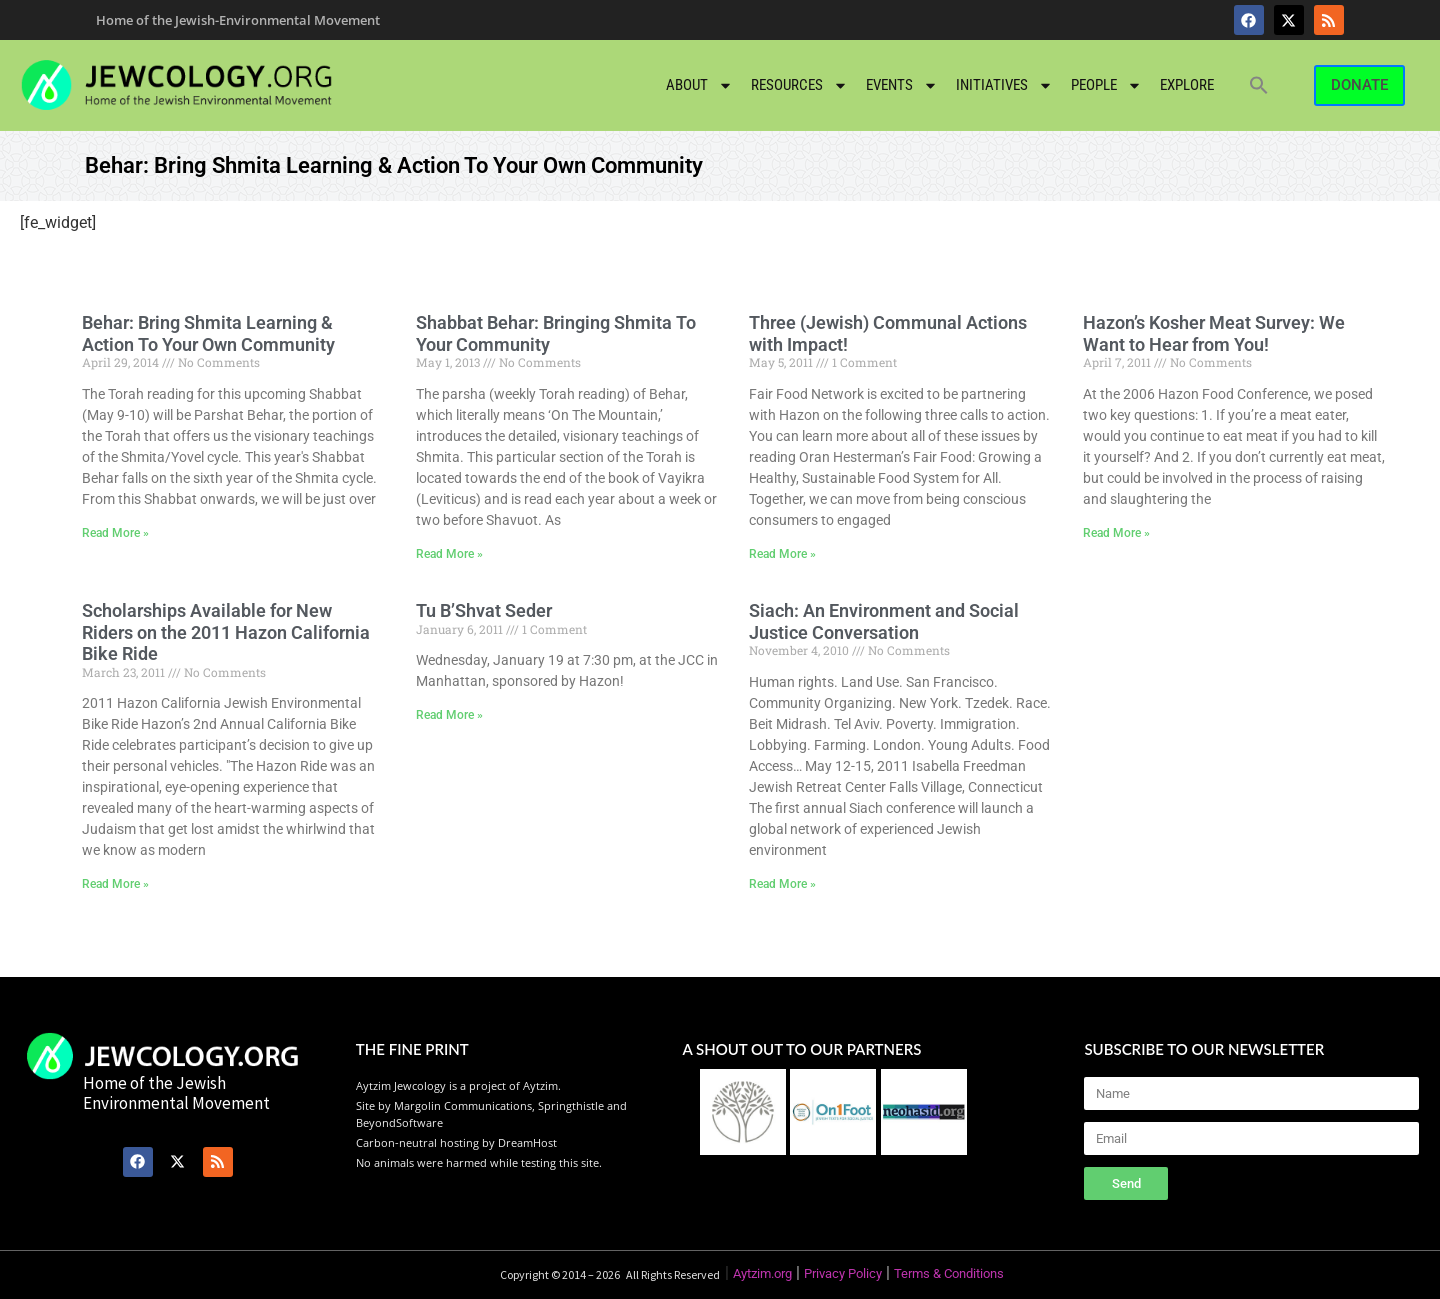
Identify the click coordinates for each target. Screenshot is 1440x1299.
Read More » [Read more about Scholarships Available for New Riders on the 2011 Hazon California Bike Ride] (115, 884)
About (699, 85)
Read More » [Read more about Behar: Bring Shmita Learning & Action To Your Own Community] (115, 533)
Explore (1187, 85)
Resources (799, 85)
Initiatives (1004, 85)
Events (902, 85)
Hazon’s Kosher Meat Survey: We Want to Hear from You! (1214, 333)
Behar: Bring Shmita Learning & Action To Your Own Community (208, 333)
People (1106, 85)
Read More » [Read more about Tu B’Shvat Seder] (449, 715)
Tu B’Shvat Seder (484, 610)
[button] (1259, 85)
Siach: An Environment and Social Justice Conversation (884, 621)
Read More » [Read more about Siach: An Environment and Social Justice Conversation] (782, 884)
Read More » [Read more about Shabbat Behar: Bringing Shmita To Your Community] (449, 554)
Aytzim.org (762, 1273)
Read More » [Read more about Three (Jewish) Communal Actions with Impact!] (782, 554)
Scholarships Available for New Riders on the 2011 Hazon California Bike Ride (226, 632)
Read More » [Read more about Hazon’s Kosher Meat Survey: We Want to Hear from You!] (1116, 533)
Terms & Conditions (949, 1273)
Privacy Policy (843, 1273)
